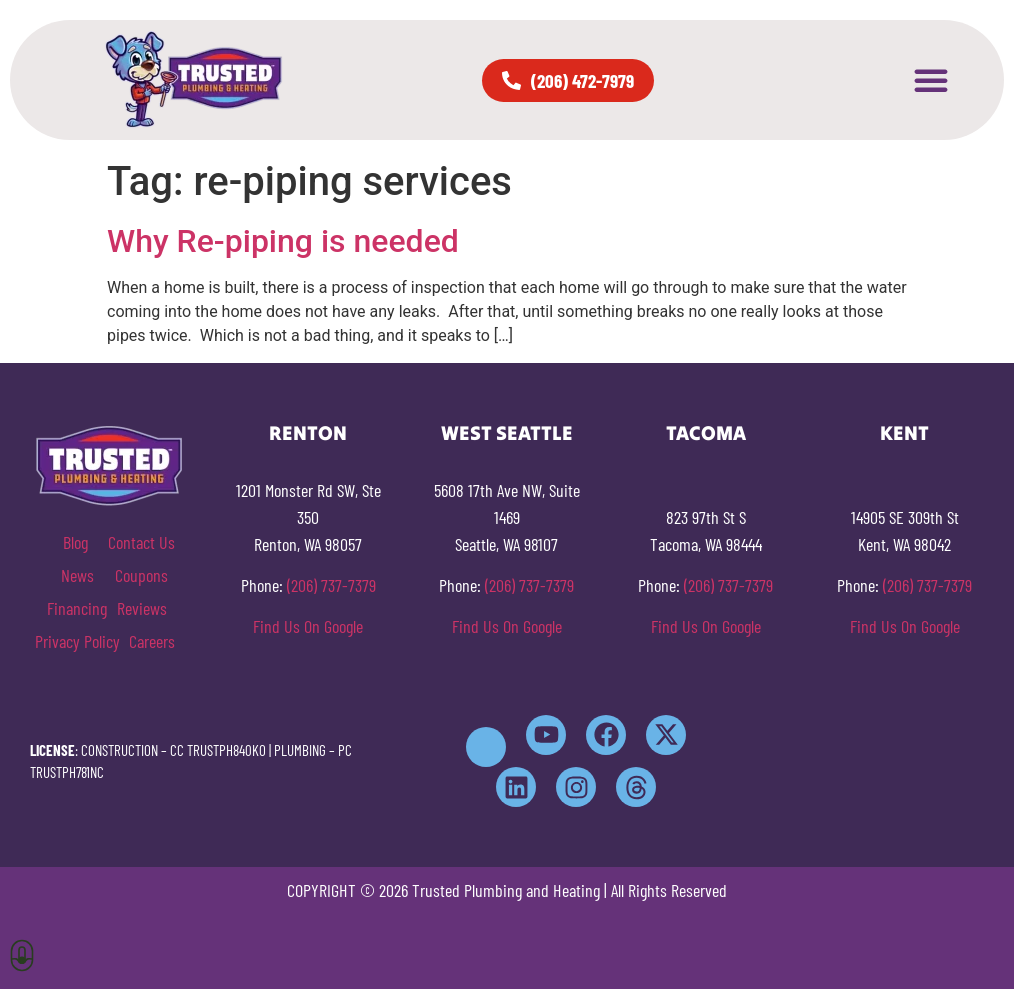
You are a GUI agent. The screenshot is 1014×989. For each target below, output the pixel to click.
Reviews (142, 608)
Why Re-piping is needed (283, 241)
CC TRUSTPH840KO (218, 750)
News (77, 575)
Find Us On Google (308, 626)
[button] (931, 80)
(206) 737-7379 (331, 585)
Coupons (141, 575)
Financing (77, 608)
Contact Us (141, 542)
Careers (152, 641)
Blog (75, 542)
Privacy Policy (77, 641)
